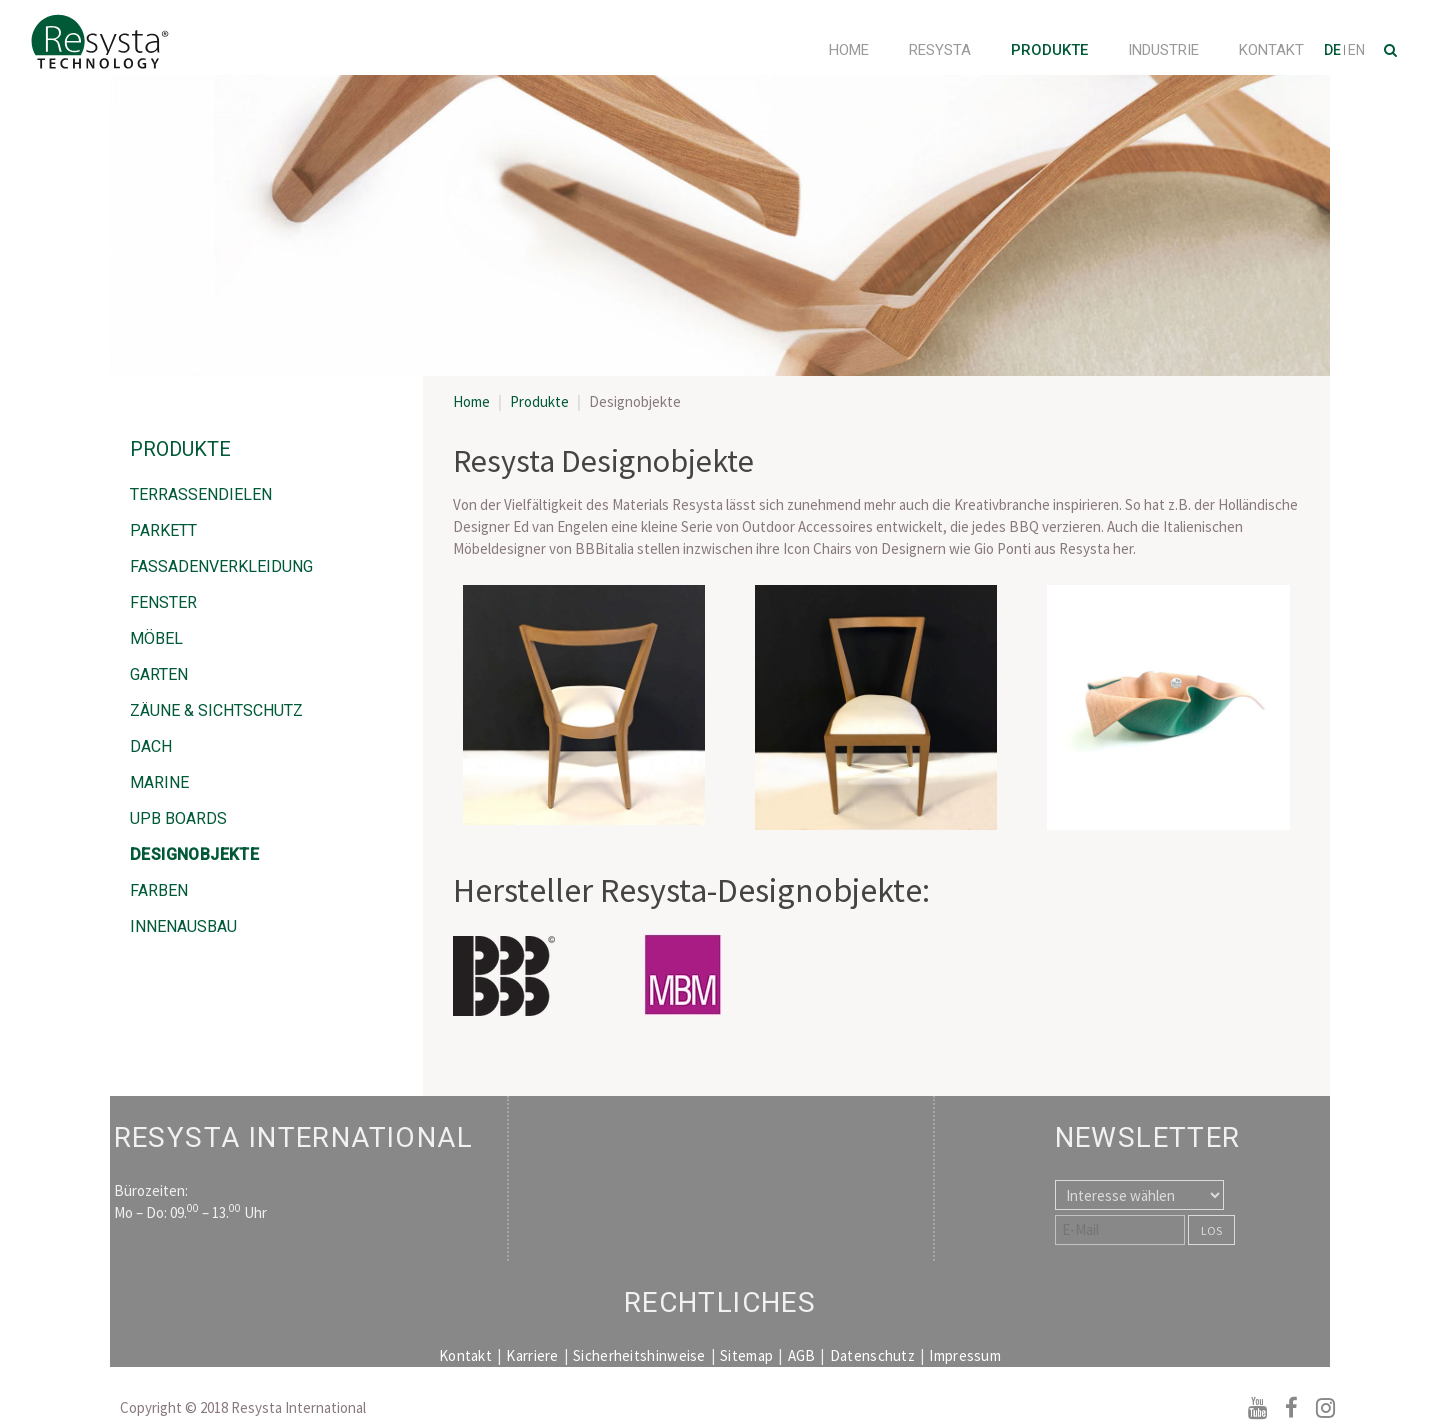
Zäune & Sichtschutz (216, 710)
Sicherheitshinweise (639, 1355)
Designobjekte (194, 854)
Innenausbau (183, 926)
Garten (159, 674)
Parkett (163, 530)
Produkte (1049, 50)
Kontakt (1271, 50)
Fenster (163, 602)
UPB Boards (178, 818)
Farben (159, 890)
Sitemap (746, 1355)
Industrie (1163, 50)
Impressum (965, 1355)
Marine (159, 782)
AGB (802, 1355)
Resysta (940, 50)
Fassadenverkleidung (221, 566)
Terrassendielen (201, 494)
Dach (151, 746)
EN (1356, 50)
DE (1334, 50)
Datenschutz (872, 1355)
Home (849, 50)
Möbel (156, 638)
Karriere (532, 1355)
